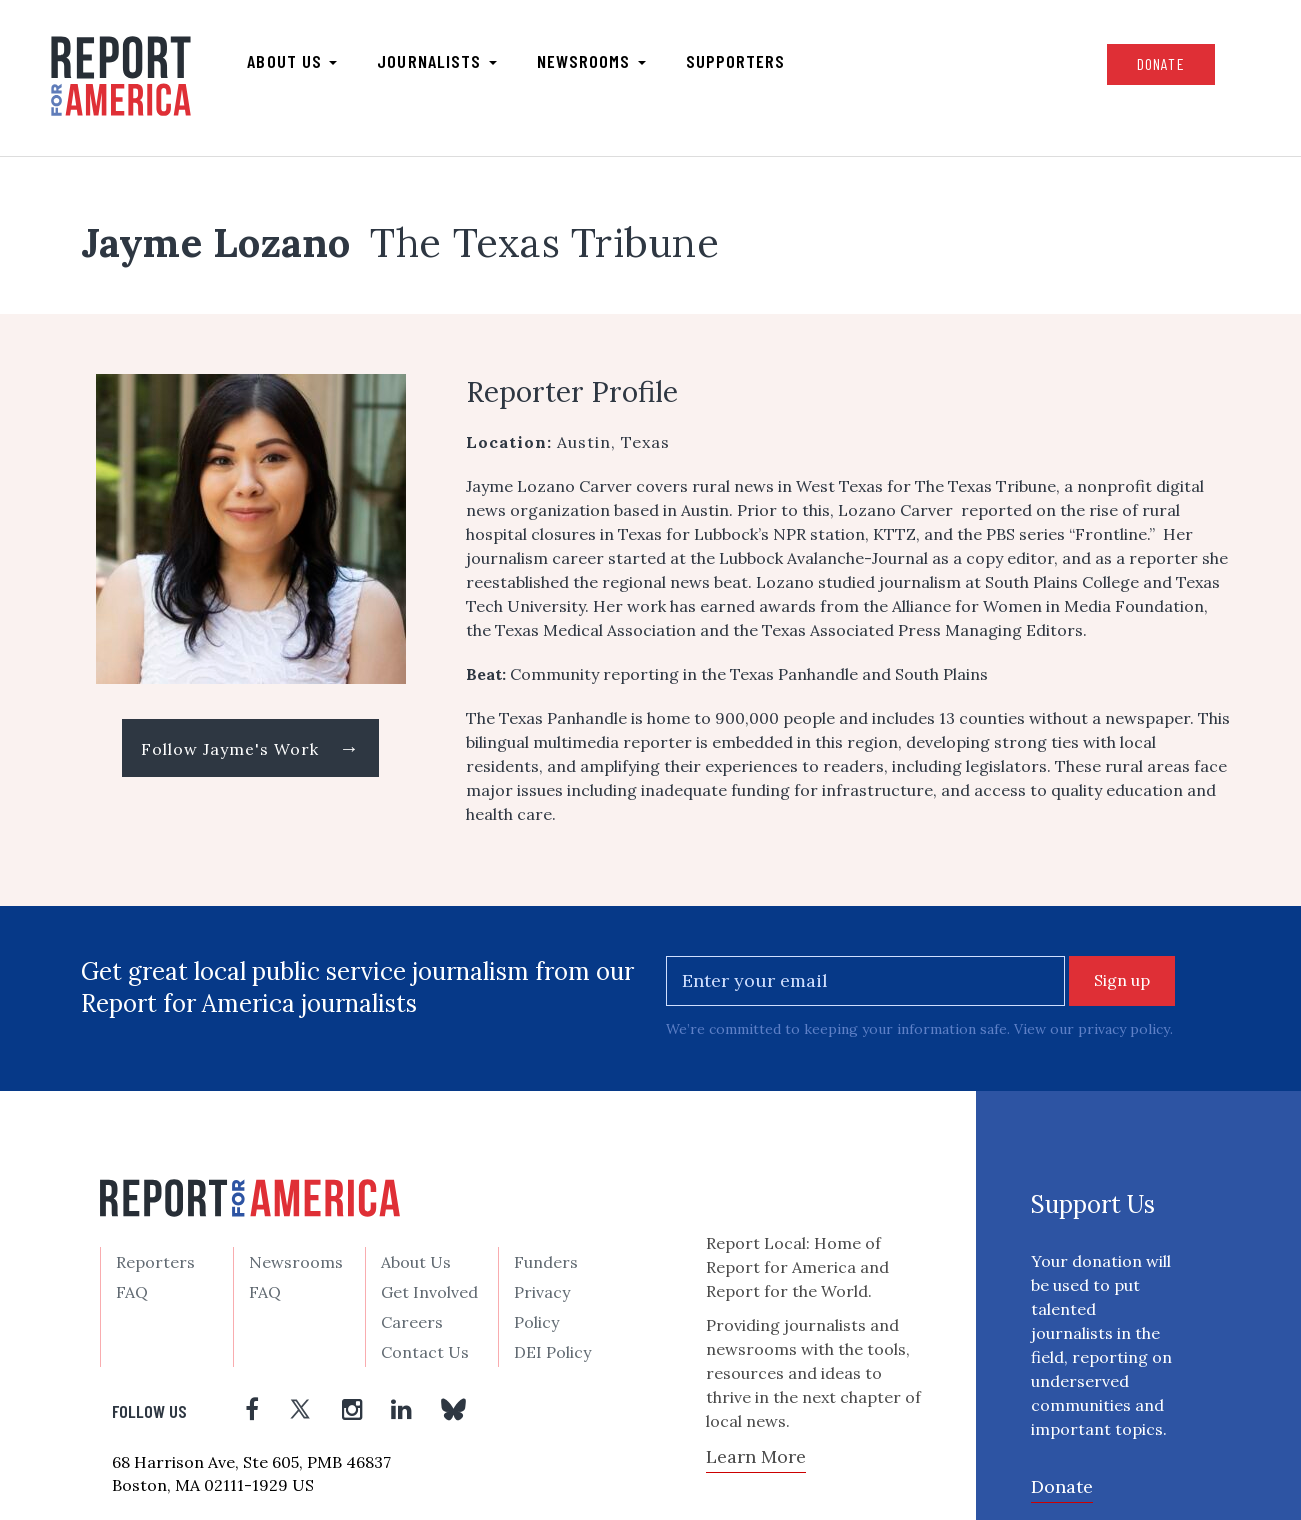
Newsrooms (591, 61)
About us (293, 61)
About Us (416, 1262)
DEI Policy (552, 1352)
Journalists (437, 61)
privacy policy (1123, 1029)
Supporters (736, 61)
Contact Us (425, 1352)
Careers (412, 1322)
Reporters (155, 1262)
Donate (1160, 63)
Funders (546, 1262)
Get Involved (429, 1292)
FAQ (132, 1292)
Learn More (756, 1455)
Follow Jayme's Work (250, 747)
